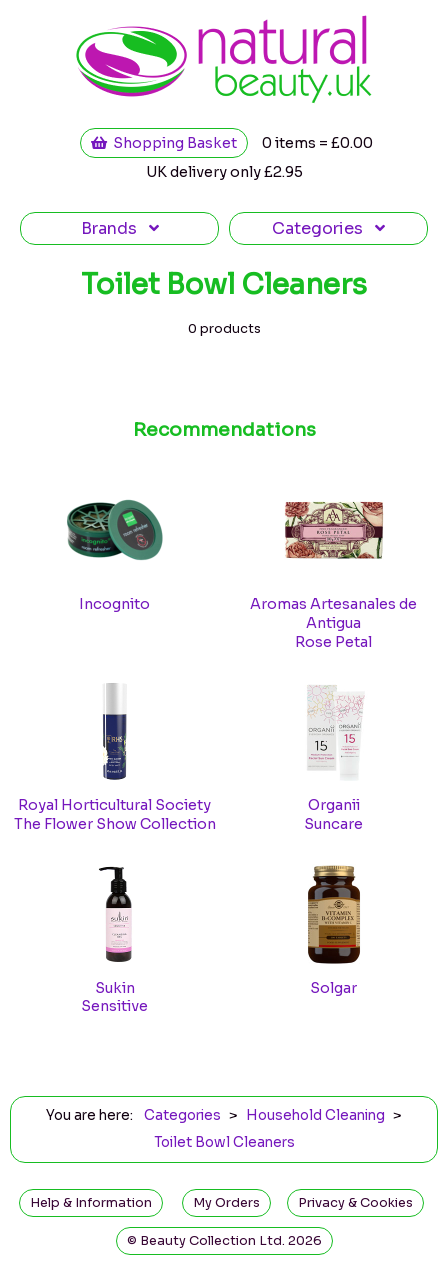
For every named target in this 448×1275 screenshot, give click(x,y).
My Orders (226, 1203)
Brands (120, 228)
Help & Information (91, 1203)
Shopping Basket (164, 143)
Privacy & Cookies (355, 1203)
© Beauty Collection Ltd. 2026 (224, 1241)
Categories (328, 228)
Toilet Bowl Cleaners (224, 1142)
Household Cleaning (315, 1115)
